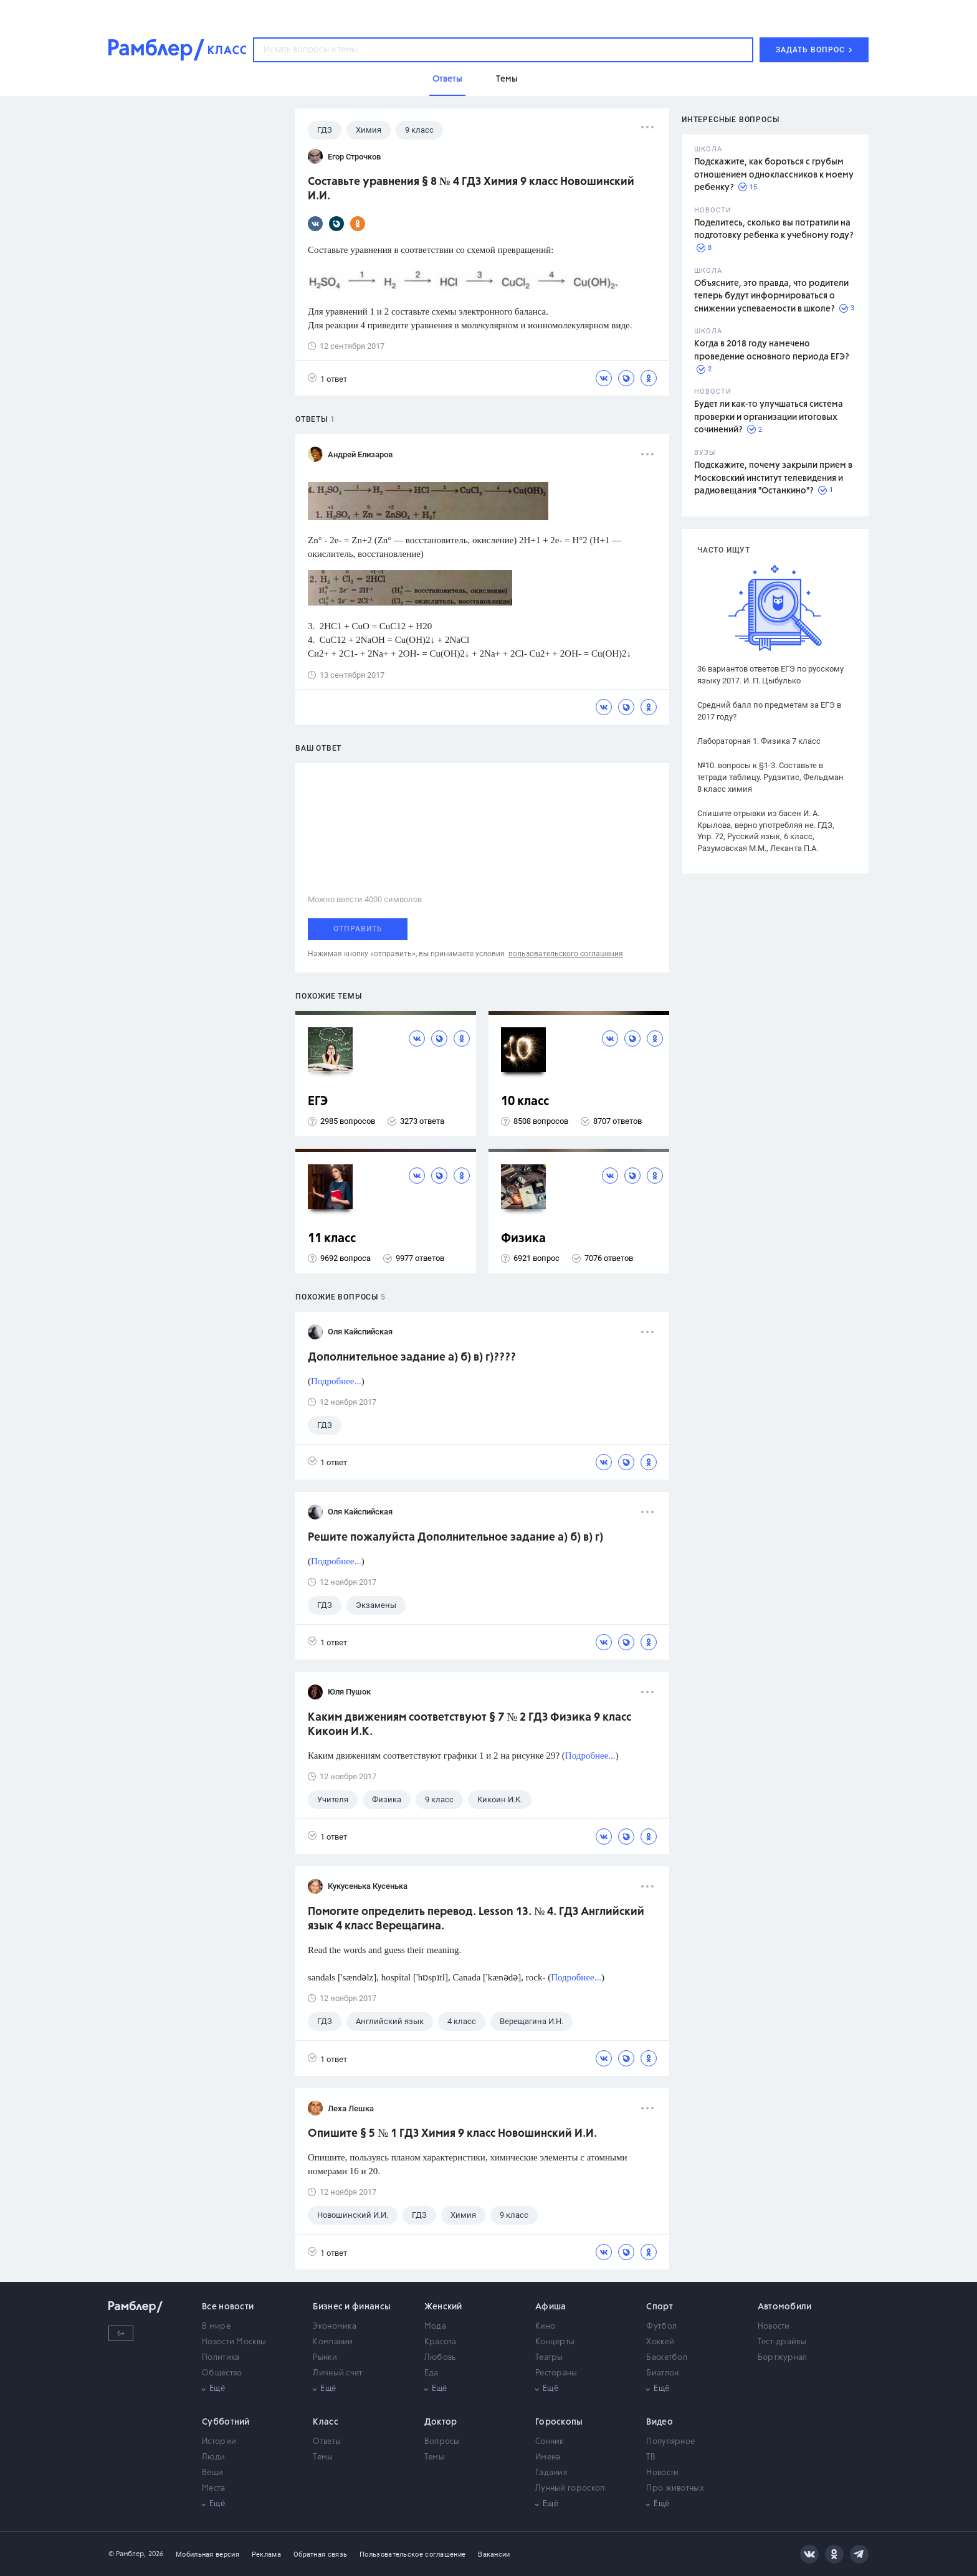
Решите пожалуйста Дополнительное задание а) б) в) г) (455, 1537)
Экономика (334, 2326)
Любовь (440, 2358)
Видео (659, 2422)
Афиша (550, 2307)
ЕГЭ (318, 1101)
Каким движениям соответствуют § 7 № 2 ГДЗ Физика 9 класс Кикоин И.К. (469, 1724)
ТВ (650, 2457)
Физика (523, 1238)
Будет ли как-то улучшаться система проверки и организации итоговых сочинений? (768, 417)
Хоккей (660, 2342)
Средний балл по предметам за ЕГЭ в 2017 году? (769, 710)
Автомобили (785, 2307)
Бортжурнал (783, 2358)
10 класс (525, 1101)
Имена (548, 2457)
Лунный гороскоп (570, 2488)
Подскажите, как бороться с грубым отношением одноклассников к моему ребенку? (774, 175)
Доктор (440, 2422)
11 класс (332, 1238)
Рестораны (556, 2373)
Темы (323, 2457)
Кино (545, 2326)
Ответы (327, 2442)
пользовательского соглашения (565, 953)
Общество (222, 2373)
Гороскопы (559, 2422)
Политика (220, 2358)
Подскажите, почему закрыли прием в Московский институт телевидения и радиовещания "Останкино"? (773, 478)
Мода (435, 2326)
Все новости (228, 2307)
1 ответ (327, 378)
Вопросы (442, 2442)
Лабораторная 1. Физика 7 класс (759, 741)
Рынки (325, 2358)
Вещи (212, 2473)
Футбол (661, 2326)
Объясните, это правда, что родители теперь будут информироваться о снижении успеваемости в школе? (771, 296)
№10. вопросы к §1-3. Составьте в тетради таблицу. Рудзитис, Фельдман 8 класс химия (770, 777)
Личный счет (337, 2373)
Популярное (670, 2442)
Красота (440, 2342)
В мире (216, 2326)
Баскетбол (666, 2358)
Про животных (675, 2488)
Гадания (551, 2473)
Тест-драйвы (782, 2342)
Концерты (554, 2342)
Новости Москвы (234, 2342)
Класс (325, 2422)
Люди (213, 2457)
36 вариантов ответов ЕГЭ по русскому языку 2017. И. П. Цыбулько (770, 674)
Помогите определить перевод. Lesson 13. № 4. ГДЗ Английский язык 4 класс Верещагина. (476, 1919)
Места (214, 2488)
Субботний (226, 2422)
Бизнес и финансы (352, 2307)
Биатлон (662, 2373)
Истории (219, 2442)
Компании (333, 2342)
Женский (443, 2307)
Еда (431, 2373)
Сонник (549, 2442)
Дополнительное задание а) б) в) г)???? (412, 1357)
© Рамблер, (127, 2553)
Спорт (659, 2307)
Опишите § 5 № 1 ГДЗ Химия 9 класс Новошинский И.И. (452, 2133)
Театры (549, 2358)
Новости (774, 2326)
